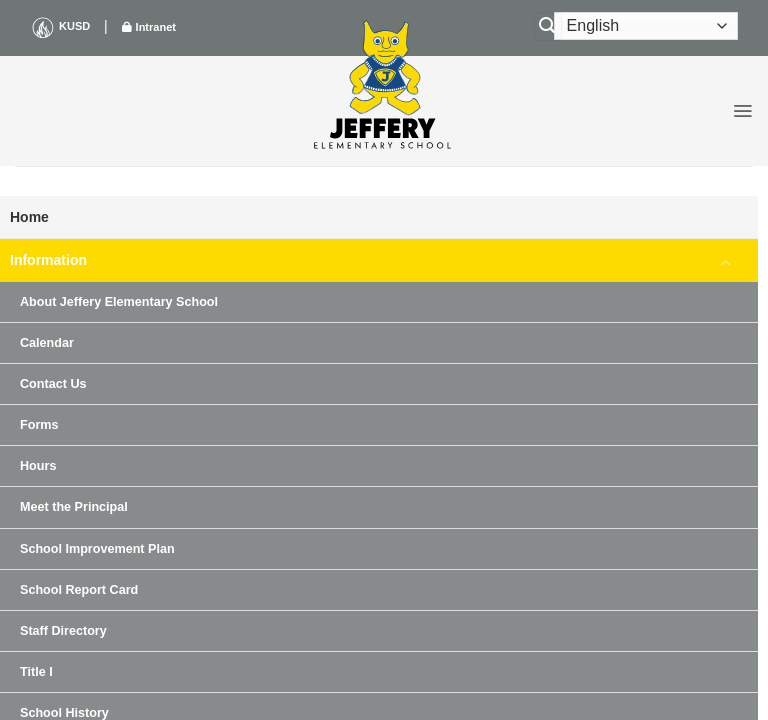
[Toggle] (726, 261)
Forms (39, 425)
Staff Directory (63, 631)
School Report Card (79, 590)
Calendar (47, 343)
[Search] (548, 26)
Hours (38, 466)
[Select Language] (646, 26)
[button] (742, 111)
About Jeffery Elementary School (119, 302)
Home (29, 217)
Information (48, 260)
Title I (36, 672)
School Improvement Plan (97, 549)
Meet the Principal (74, 507)
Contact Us (53, 384)
